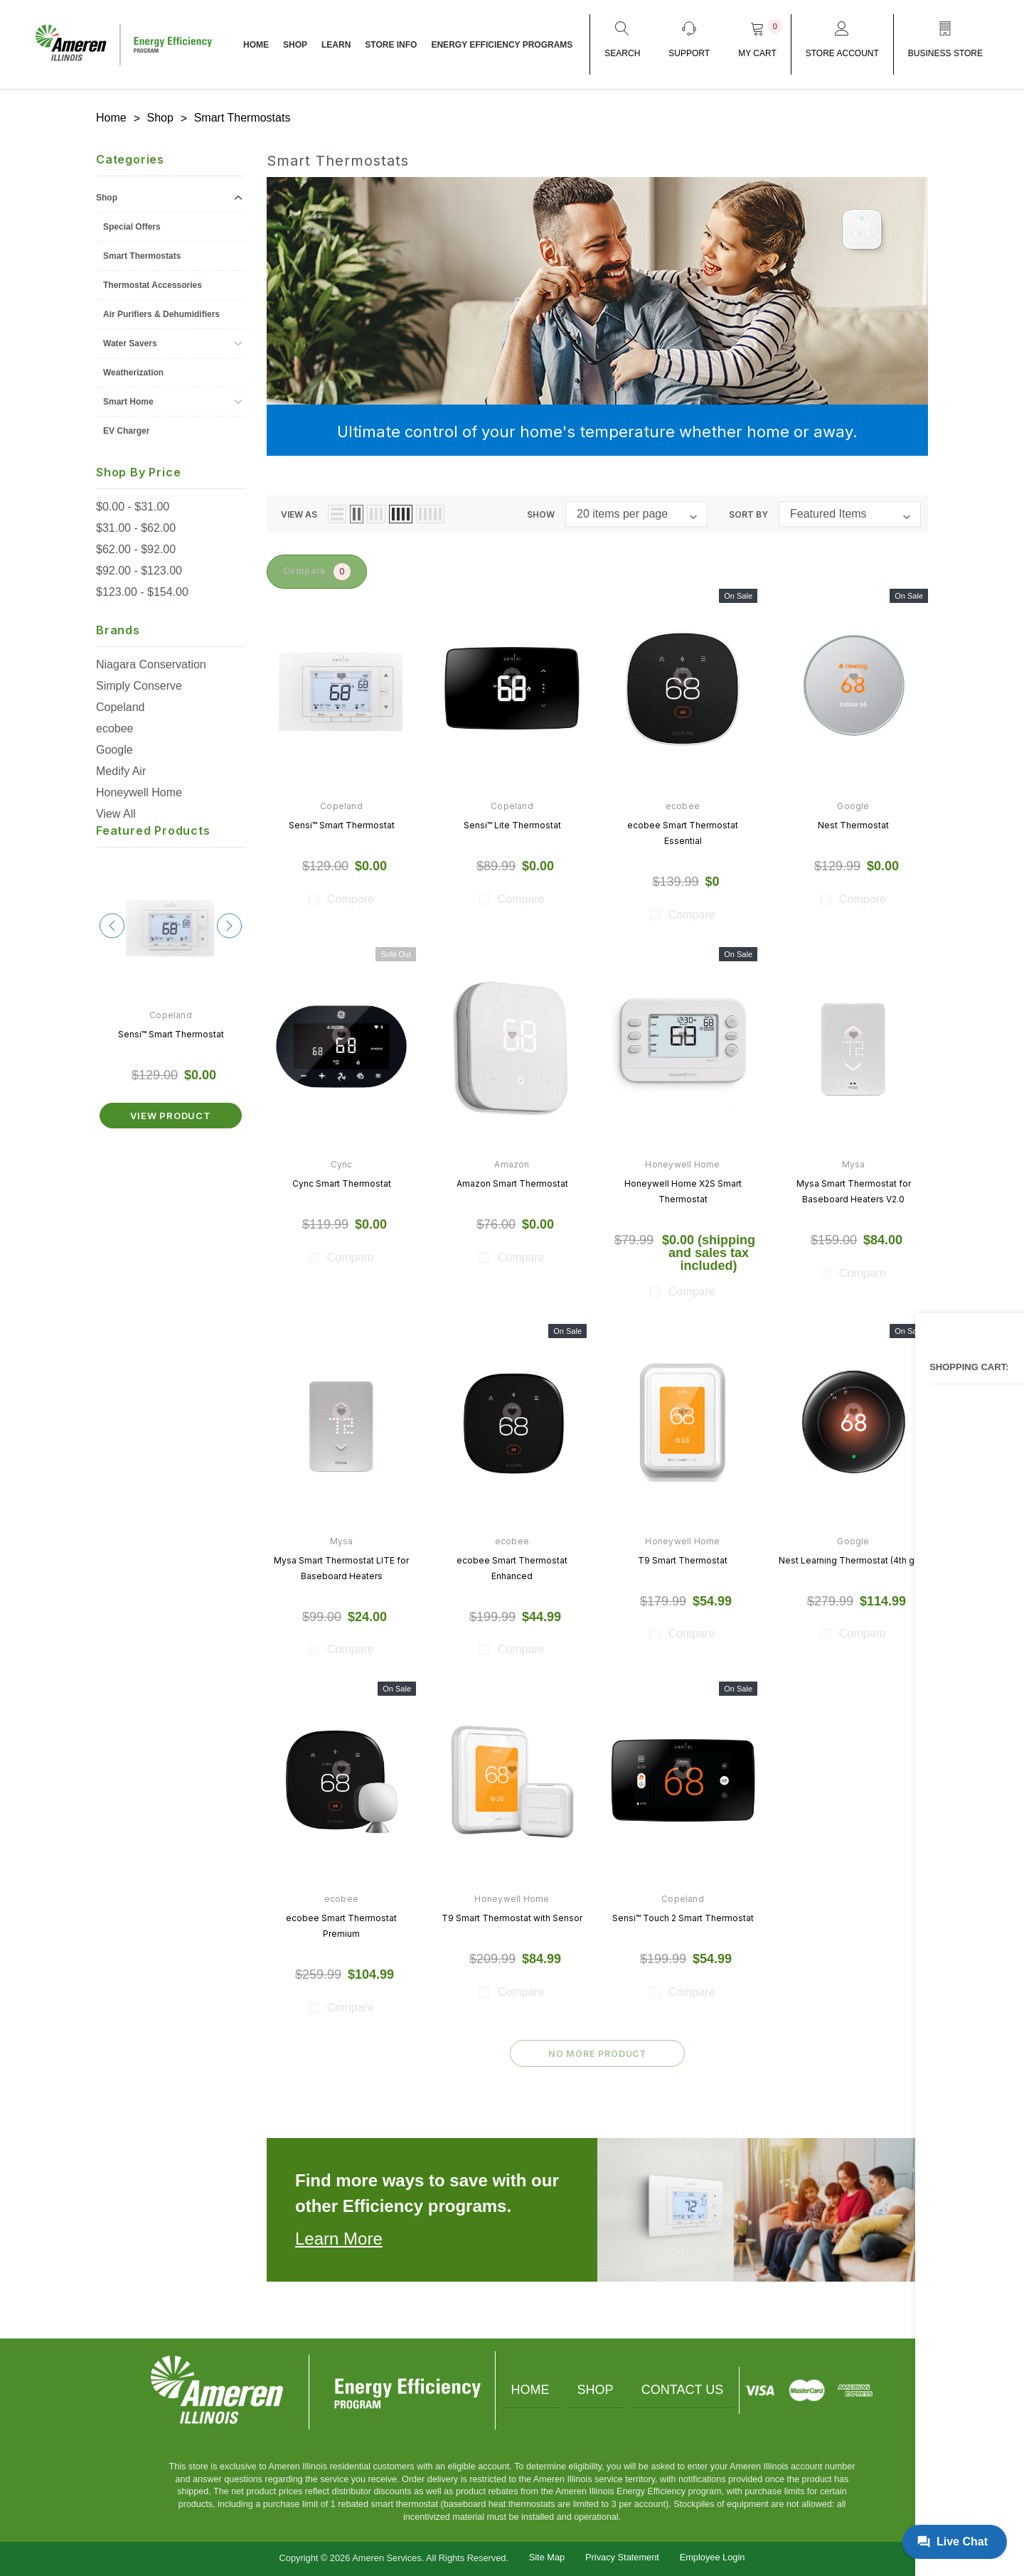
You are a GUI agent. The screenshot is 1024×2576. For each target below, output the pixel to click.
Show (541, 510)
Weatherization (133, 369)
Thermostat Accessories (152, 282)
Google (114, 746)
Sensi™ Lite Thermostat (512, 823)
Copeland (120, 704)
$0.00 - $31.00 (132, 503)
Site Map (547, 2556)
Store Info (391, 45)
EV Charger (126, 427)
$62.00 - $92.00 (136, 546)
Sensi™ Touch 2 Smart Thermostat (683, 1916)
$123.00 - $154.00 (142, 588)
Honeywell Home (139, 789)
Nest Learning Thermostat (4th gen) (853, 1558)
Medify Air (121, 767)
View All (116, 810)
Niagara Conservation (151, 661)
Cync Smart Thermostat (341, 1181)
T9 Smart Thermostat (682, 1558)
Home (522, 2389)
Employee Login (712, 2556)
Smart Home (128, 398)
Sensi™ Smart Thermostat (171, 1030)
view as (299, 510)
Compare (326, 568)
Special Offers (132, 223)
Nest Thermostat (853, 823)
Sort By (748, 510)
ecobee (115, 725)
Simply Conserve (139, 682)
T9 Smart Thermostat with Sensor (512, 1916)
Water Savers (130, 340)
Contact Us (690, 2389)
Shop (295, 45)
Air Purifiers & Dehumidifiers (161, 311)
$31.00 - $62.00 (136, 524)
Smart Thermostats (142, 252)
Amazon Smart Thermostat (512, 1181)
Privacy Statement (622, 2556)
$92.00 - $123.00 (139, 567)
